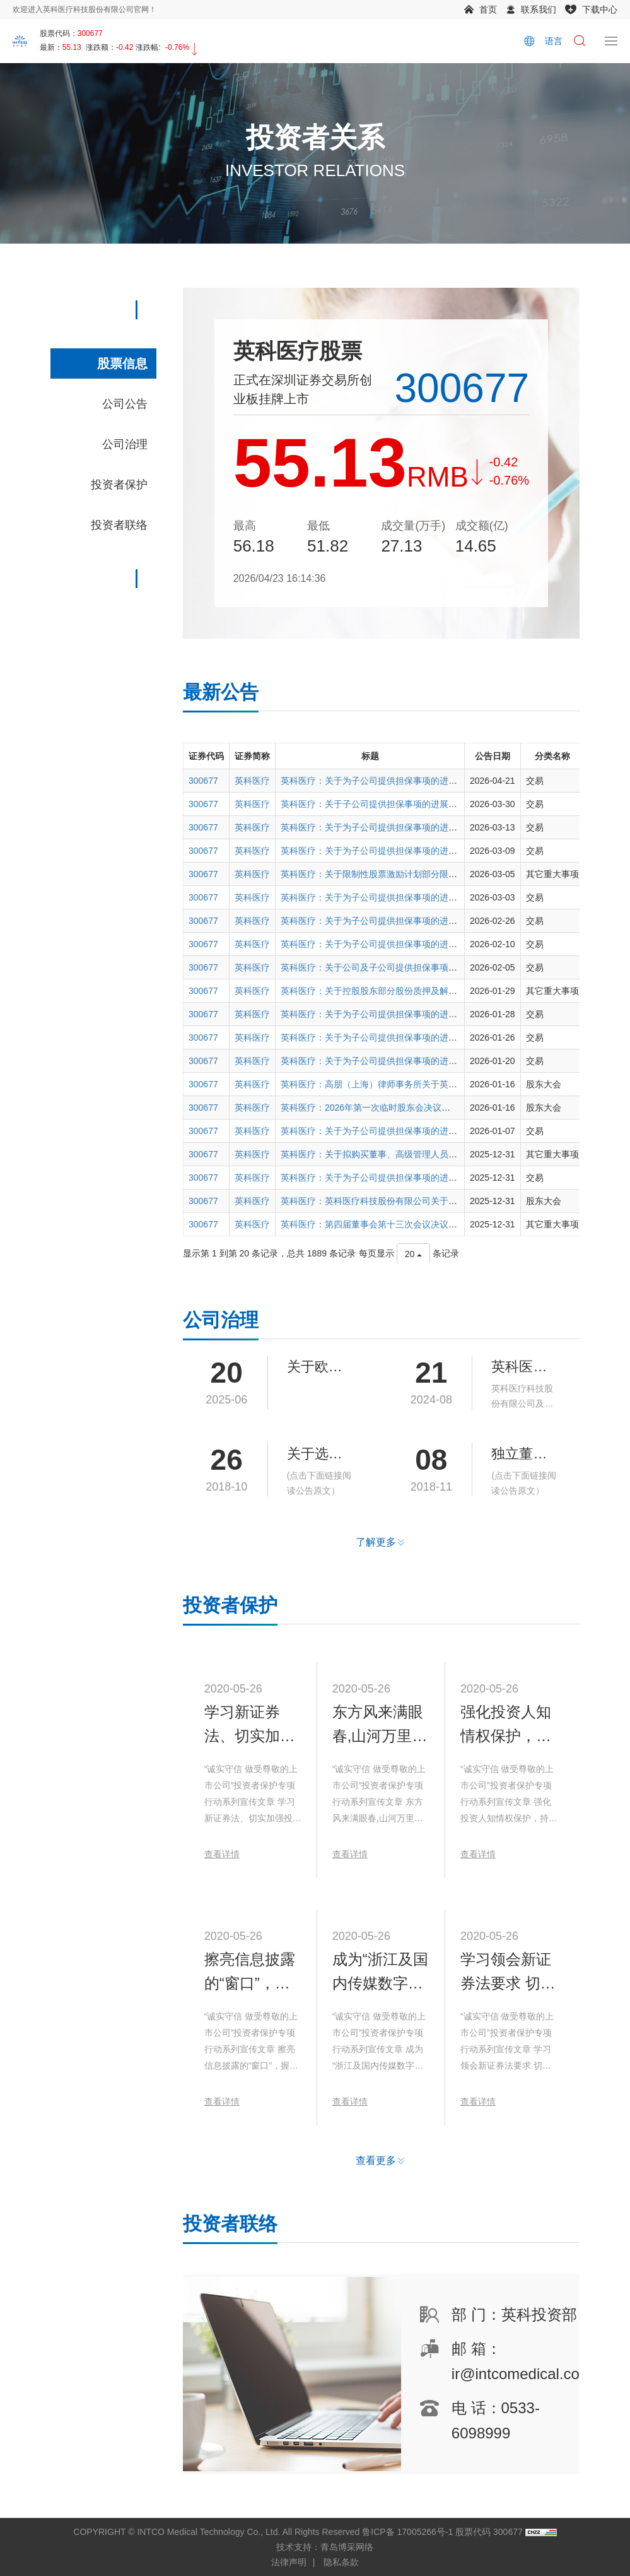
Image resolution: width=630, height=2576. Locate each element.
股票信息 (122, 363)
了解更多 (376, 1542)
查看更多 (376, 2188)
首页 (488, 9)
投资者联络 (119, 525)
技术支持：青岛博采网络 (324, 2547)
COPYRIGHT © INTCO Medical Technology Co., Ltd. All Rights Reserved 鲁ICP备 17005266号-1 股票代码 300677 (297, 2532)
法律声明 (288, 2562)
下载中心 (599, 9)
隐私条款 (341, 2562)
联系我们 (538, 9)
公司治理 (125, 444)
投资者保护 (119, 484)
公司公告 (125, 404)
